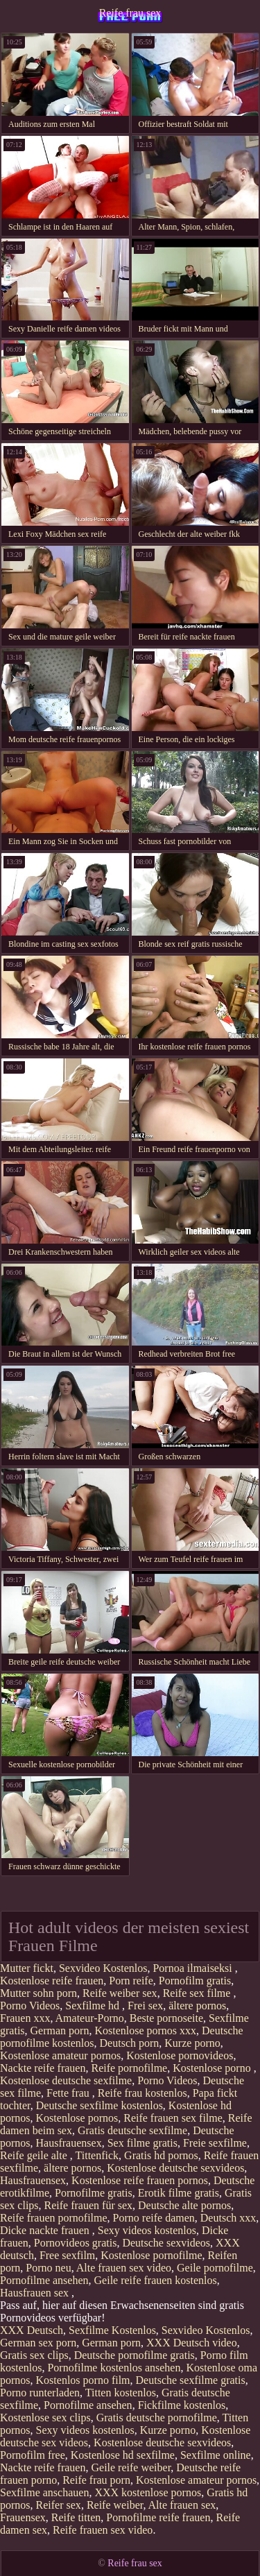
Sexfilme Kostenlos (112, 2330)
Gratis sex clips (34, 2355)
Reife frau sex (130, 13)
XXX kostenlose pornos (147, 2492)
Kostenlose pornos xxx (145, 2030)
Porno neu (48, 2268)
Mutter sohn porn (38, 1993)
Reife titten (76, 2517)
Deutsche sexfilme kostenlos (99, 2105)
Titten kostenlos (120, 2392)
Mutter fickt (26, 1968)
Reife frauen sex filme (173, 2118)
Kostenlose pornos (77, 2118)
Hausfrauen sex (35, 2293)
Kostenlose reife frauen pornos (139, 2180)
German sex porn (38, 2343)
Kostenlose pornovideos (179, 2055)
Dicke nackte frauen (46, 2230)
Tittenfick (97, 2155)
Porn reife (131, 1980)
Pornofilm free (32, 2455)
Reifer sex (58, 2505)
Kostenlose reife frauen (51, 1980)
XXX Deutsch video (191, 2343)
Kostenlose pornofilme (151, 2255)
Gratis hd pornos (161, 2155)
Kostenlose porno (213, 2068)
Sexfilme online (215, 2455)
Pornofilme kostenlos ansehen (113, 2367)
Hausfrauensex (69, 2143)
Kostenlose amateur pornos (60, 2055)
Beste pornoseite (166, 2018)
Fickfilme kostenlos (182, 2405)
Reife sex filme (198, 1993)
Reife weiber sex (120, 1993)
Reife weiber (115, 2505)
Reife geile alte (35, 2155)
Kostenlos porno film (83, 2380)
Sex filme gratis (142, 2143)
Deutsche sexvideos (166, 2243)
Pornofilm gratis (195, 1980)
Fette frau (69, 2093)
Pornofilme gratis (93, 2193)
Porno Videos (30, 2005)
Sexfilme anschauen (44, 2492)
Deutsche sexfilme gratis (190, 2380)
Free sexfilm (67, 2255)
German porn (60, 2030)
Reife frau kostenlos (142, 2093)
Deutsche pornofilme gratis (134, 2355)
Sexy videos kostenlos (147, 2230)
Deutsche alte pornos (184, 2205)
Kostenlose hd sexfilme (123, 2455)
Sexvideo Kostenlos (103, 1968)
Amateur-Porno (89, 2018)
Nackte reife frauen (42, 2068)
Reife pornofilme (129, 2068)
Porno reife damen (154, 2218)
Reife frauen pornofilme (53, 2218)
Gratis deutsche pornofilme (156, 2417)
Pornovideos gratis (75, 2243)
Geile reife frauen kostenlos (155, 2280)
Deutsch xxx (228, 2218)
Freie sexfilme (215, 2143)
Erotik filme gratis (178, 2193)
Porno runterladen (40, 2392)
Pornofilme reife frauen (158, 2517)
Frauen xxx (25, 2018)
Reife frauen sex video (103, 2530)
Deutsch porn (129, 2043)
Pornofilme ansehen (44, 2280)
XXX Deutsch (31, 2330)
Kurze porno (192, 2043)
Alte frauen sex (182, 2505)
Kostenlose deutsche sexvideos (175, 2168)
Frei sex (145, 2005)
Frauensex (23, 2517)
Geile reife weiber (131, 2467)
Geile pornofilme (215, 2268)
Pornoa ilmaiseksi (193, 1968)
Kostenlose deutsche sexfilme (66, 2080)
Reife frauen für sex (88, 2205)
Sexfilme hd (93, 2005)
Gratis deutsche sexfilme (132, 2130)
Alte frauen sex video (123, 2268)
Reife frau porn (96, 2480)
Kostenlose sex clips (45, 2417)
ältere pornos (197, 2005)
